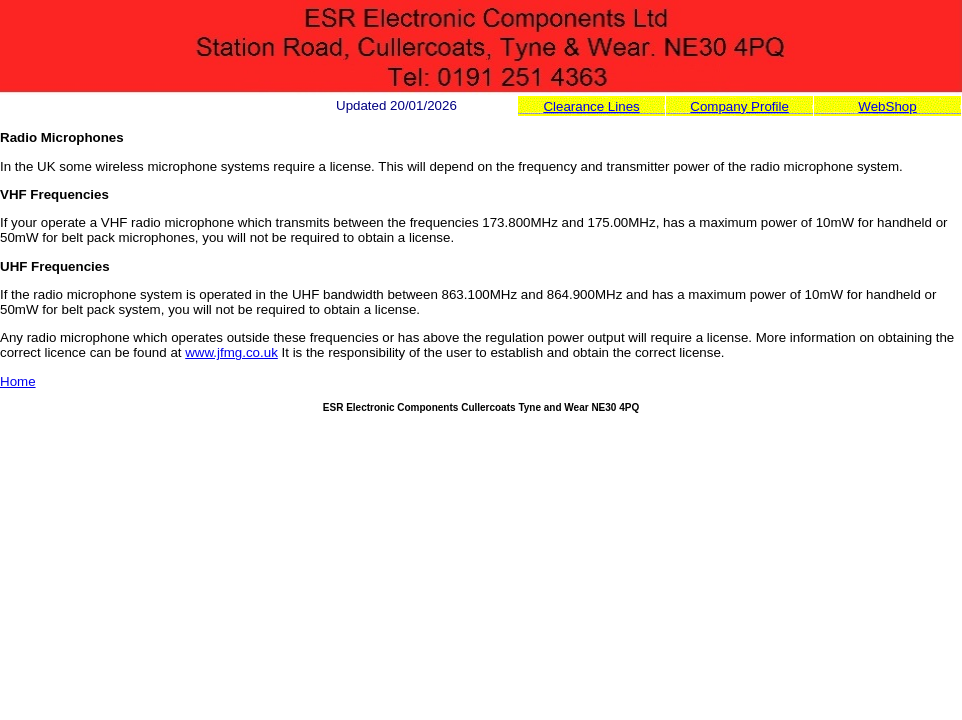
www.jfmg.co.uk (231, 352)
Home (18, 381)
